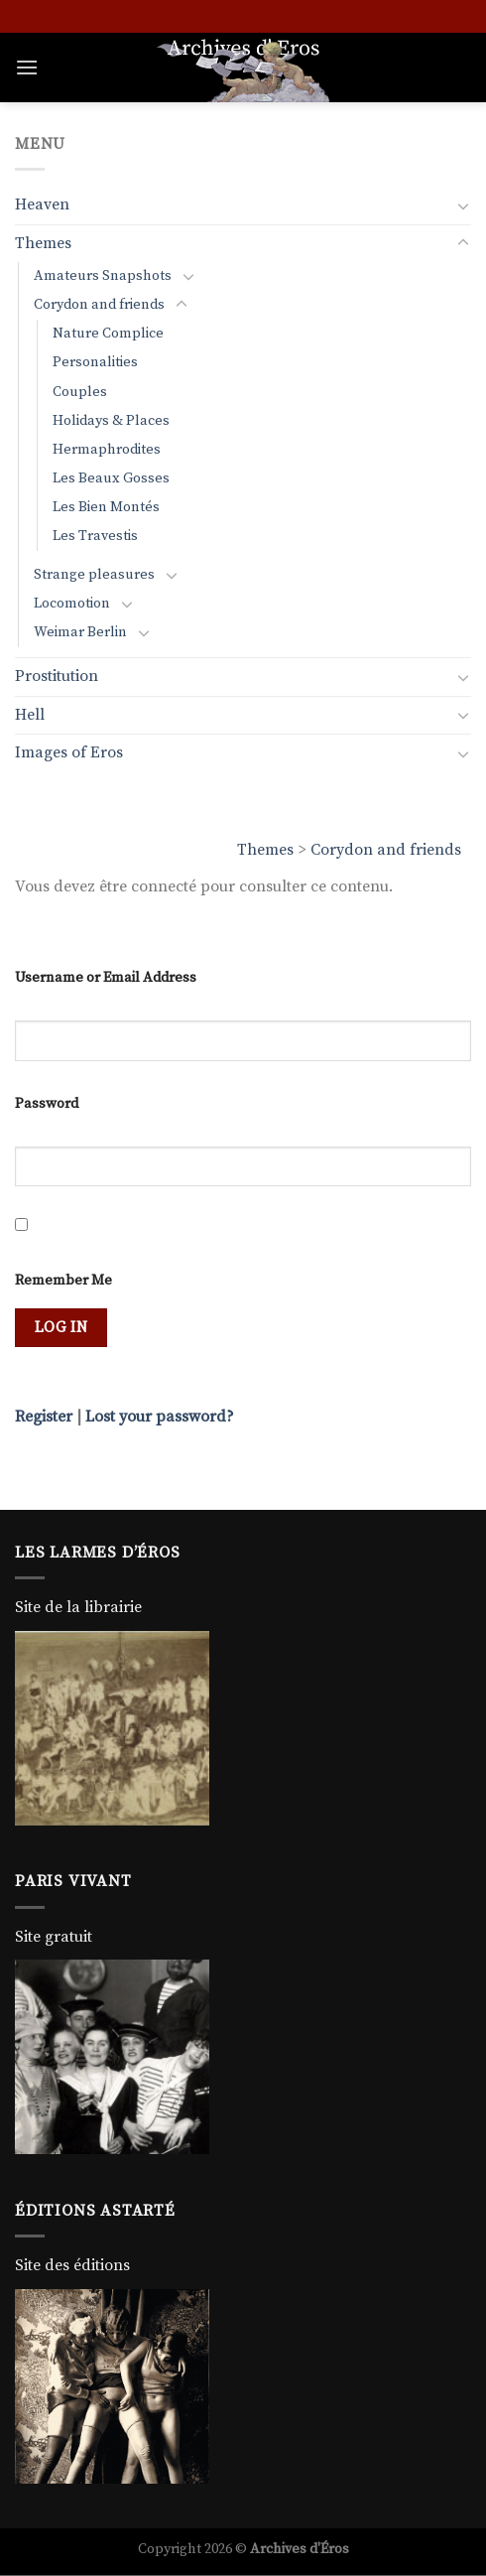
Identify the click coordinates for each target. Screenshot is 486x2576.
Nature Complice (108, 333)
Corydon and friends (385, 850)
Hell (30, 715)
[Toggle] (463, 205)
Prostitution (56, 676)
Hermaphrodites (107, 450)
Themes (265, 850)
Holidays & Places (111, 421)
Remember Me (63, 1280)
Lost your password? (159, 1416)
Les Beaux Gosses (111, 478)
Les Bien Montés (106, 507)
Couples (80, 392)
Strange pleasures (94, 575)
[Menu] (27, 67)
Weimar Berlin (80, 632)
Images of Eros (69, 752)
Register (43, 1416)
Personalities (95, 362)
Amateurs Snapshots (103, 276)
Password (46, 1104)
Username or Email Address (105, 978)
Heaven (42, 204)
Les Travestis (95, 536)
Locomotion (72, 603)
